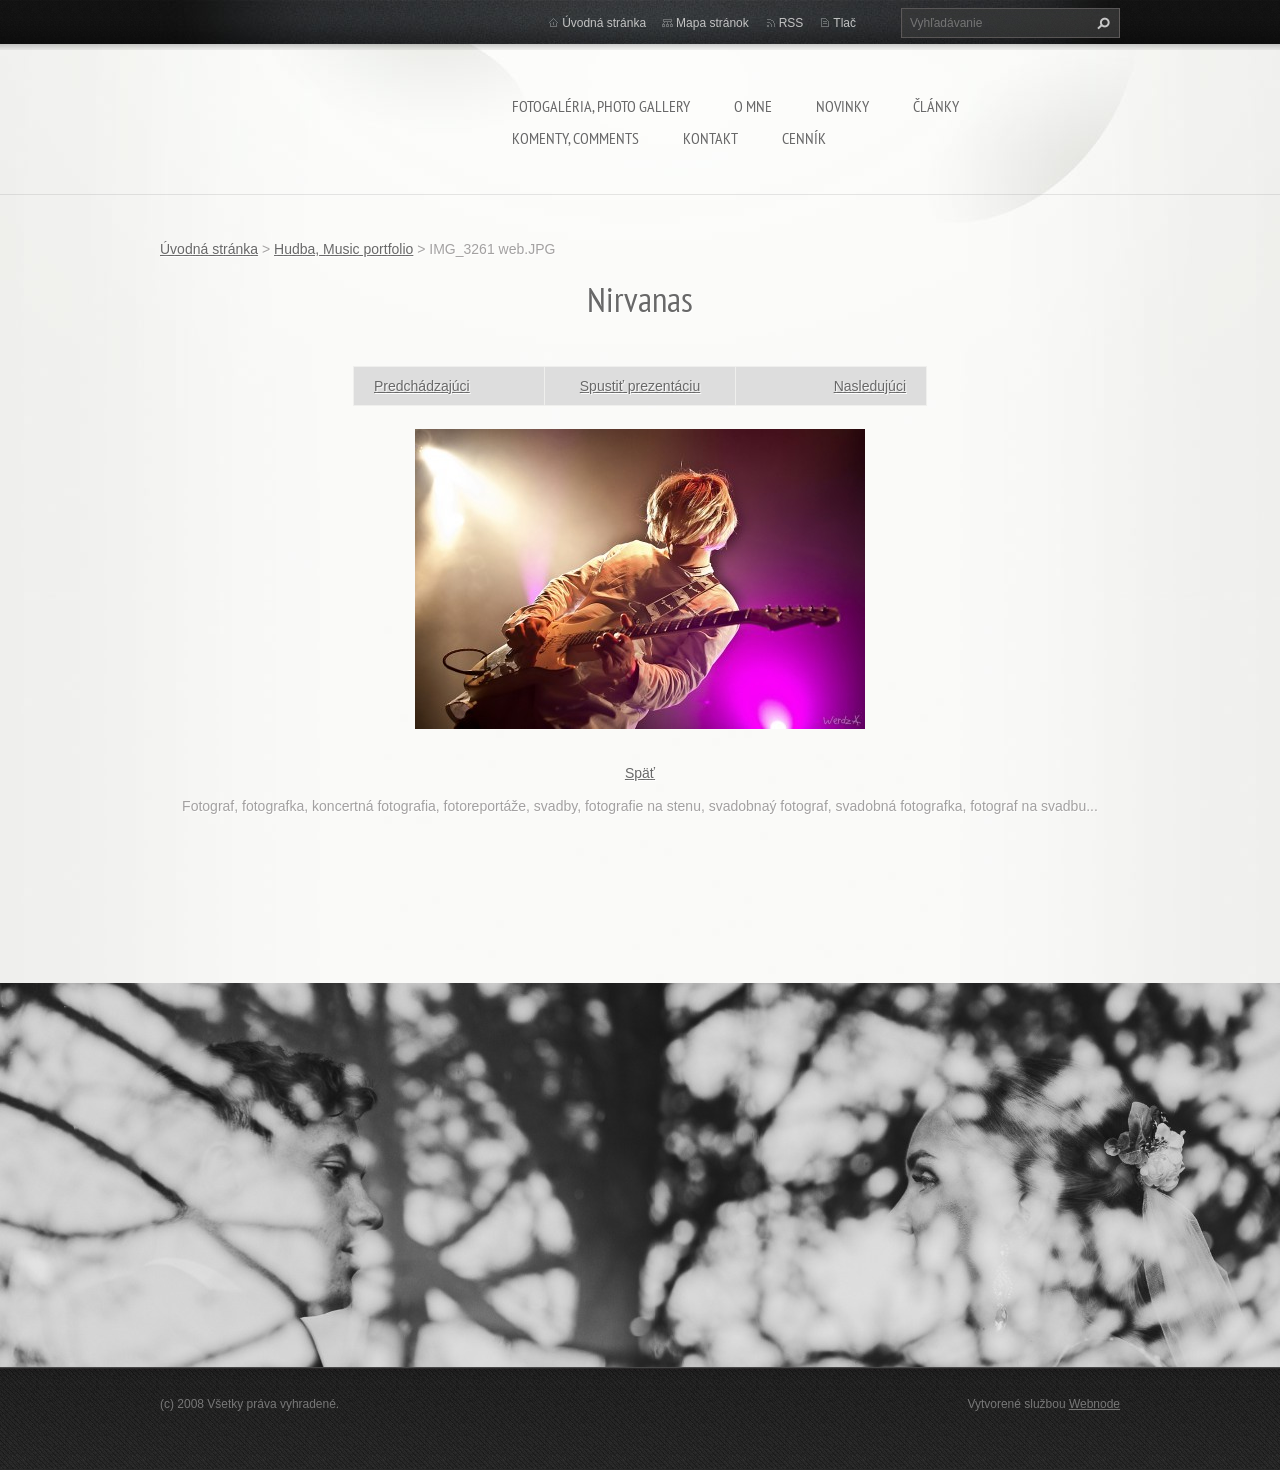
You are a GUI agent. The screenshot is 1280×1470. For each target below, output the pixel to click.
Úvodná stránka (604, 23)
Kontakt (710, 138)
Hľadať (1101, 23)
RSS (791, 23)
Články (936, 106)
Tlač (844, 23)
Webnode (1094, 1404)
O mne (753, 106)
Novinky (842, 106)
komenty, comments (575, 138)
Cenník (804, 138)
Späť (640, 773)
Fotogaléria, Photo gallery (601, 106)
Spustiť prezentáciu (640, 386)
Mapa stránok (712, 23)
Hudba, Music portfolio (343, 249)
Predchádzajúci (422, 386)
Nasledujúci (870, 386)
